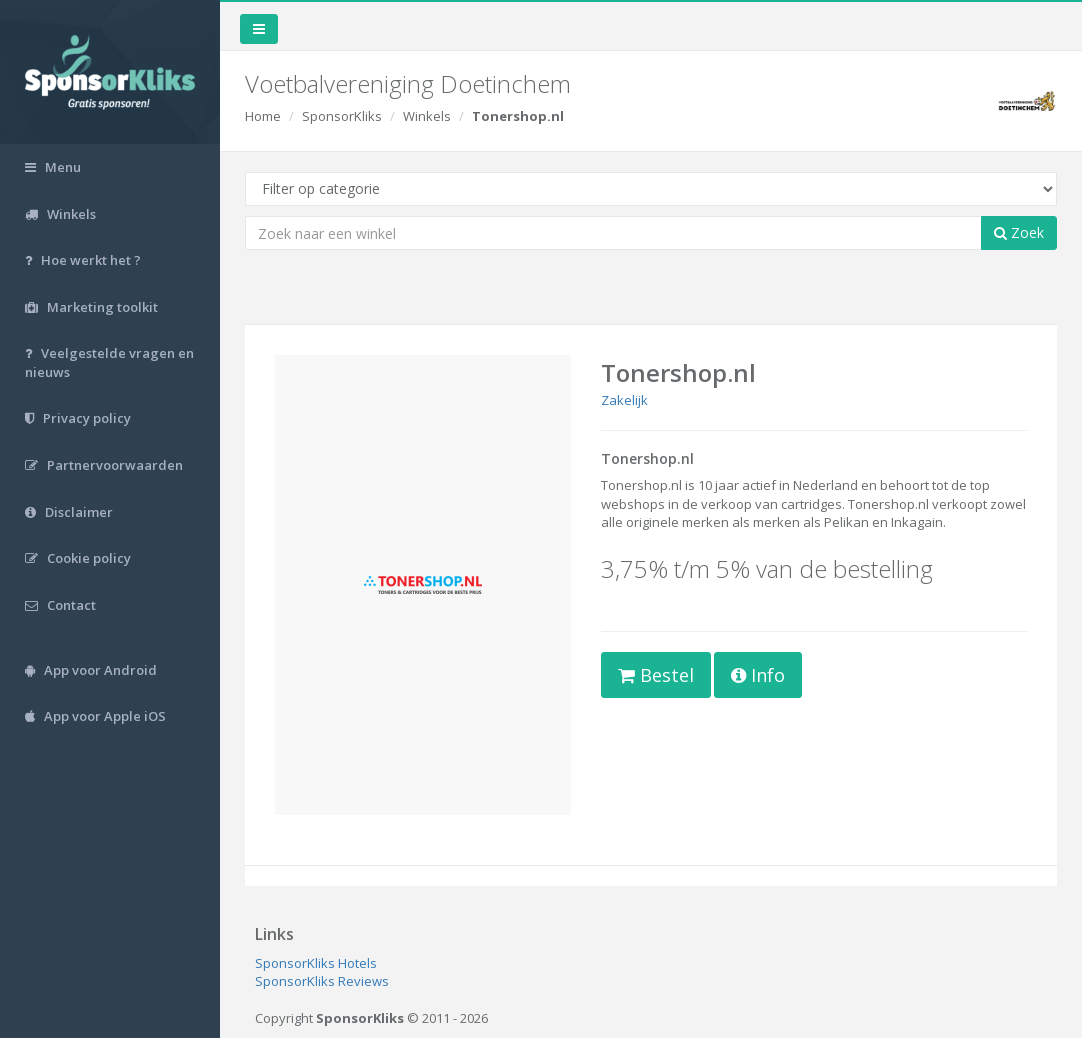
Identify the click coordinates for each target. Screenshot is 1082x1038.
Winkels (427, 116)
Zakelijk (624, 400)
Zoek (1019, 232)
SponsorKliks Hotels (316, 963)
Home (263, 116)
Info (758, 675)
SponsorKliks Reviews (322, 981)
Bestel (656, 675)
